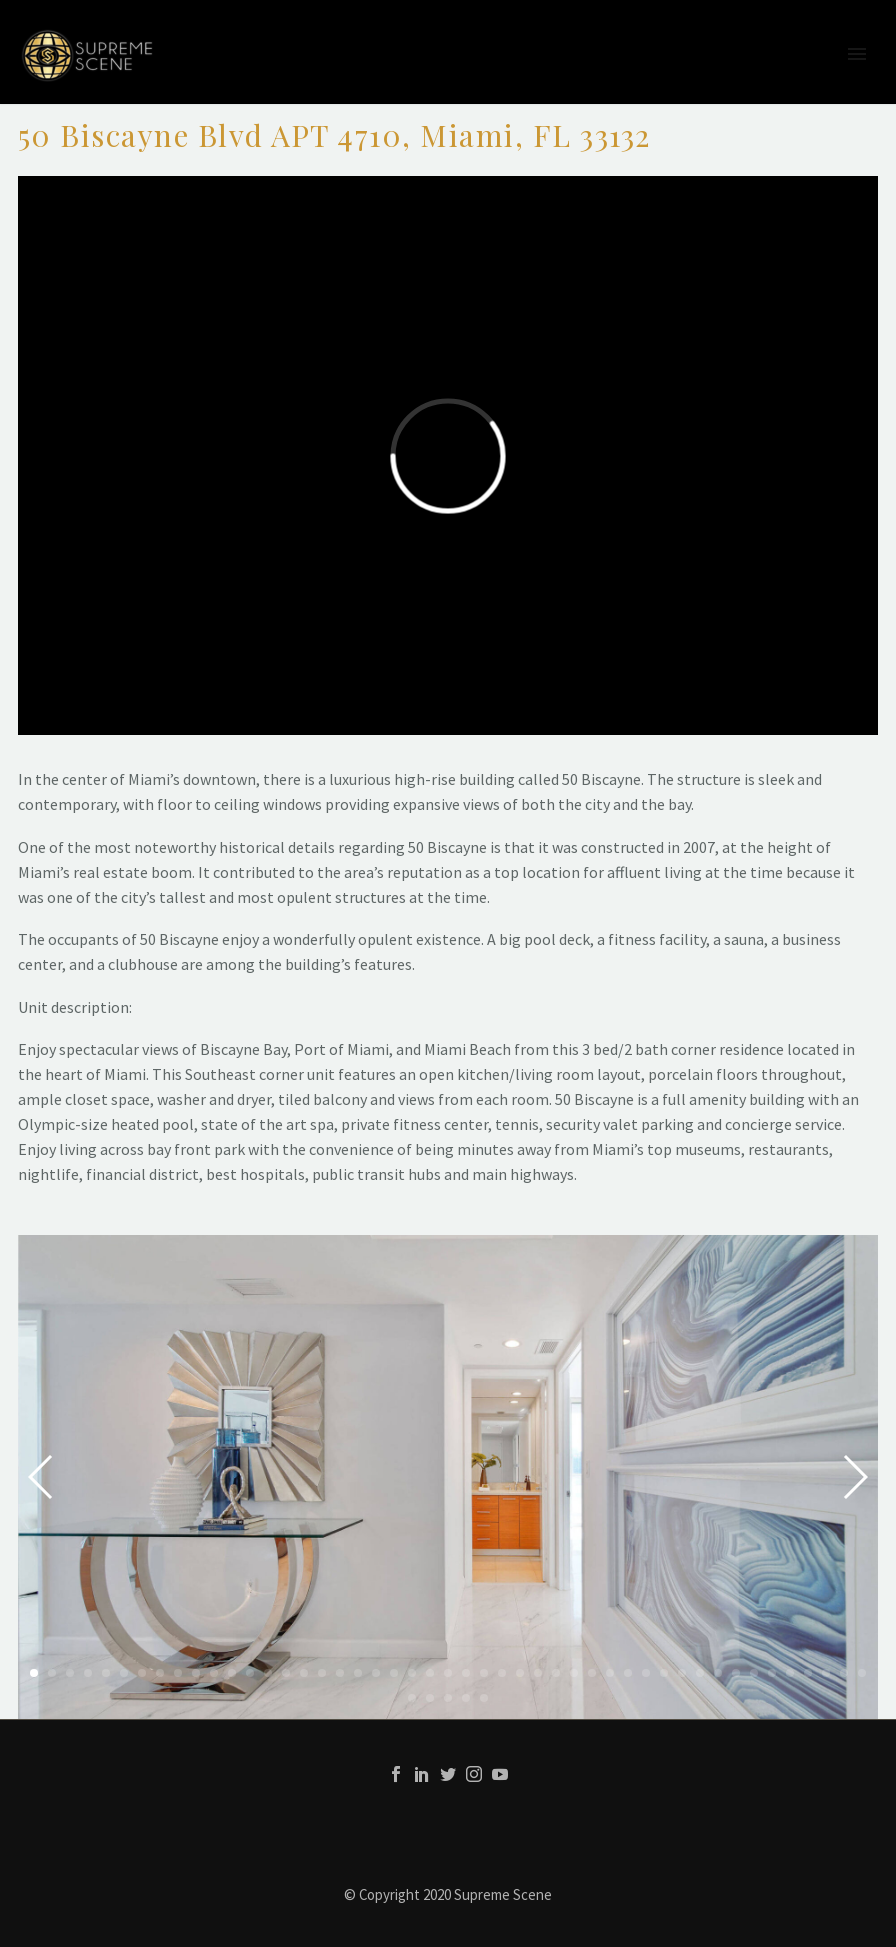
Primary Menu (857, 54)
